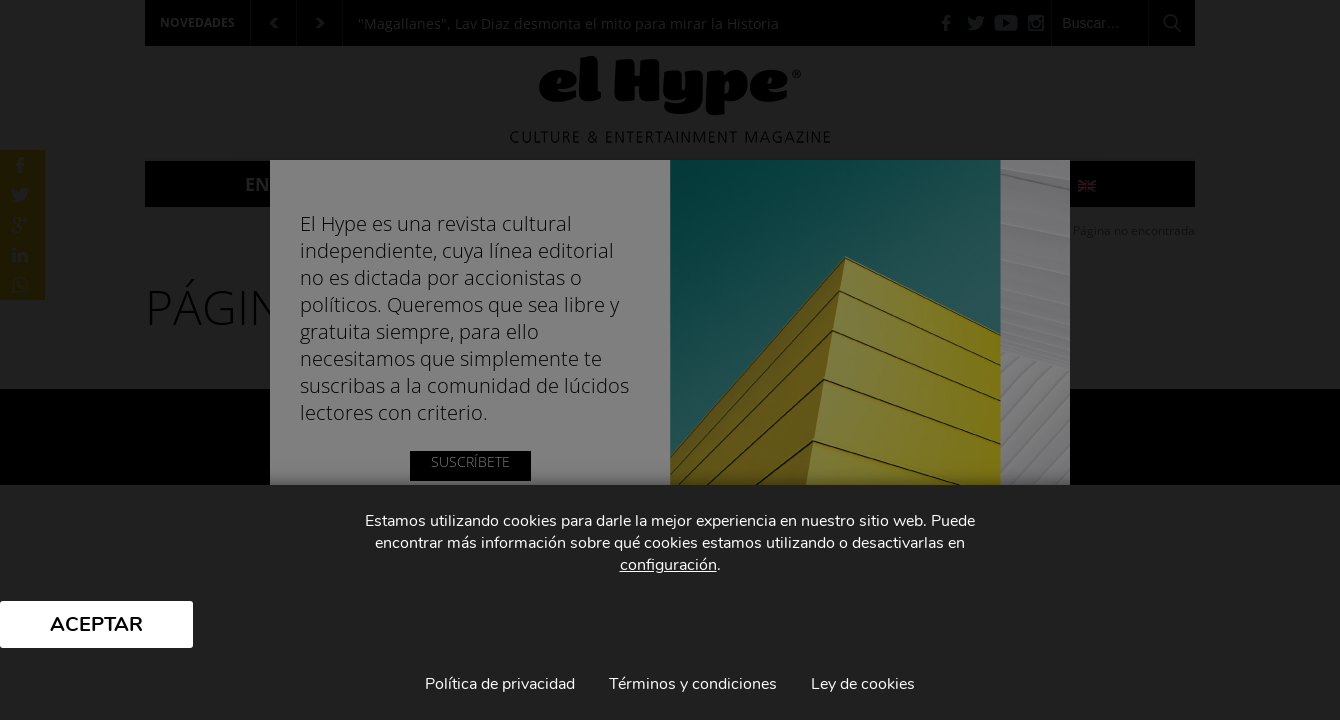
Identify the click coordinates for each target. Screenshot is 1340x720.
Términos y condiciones (693, 684)
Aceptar (96, 624)
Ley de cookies (863, 684)
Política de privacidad (500, 684)
